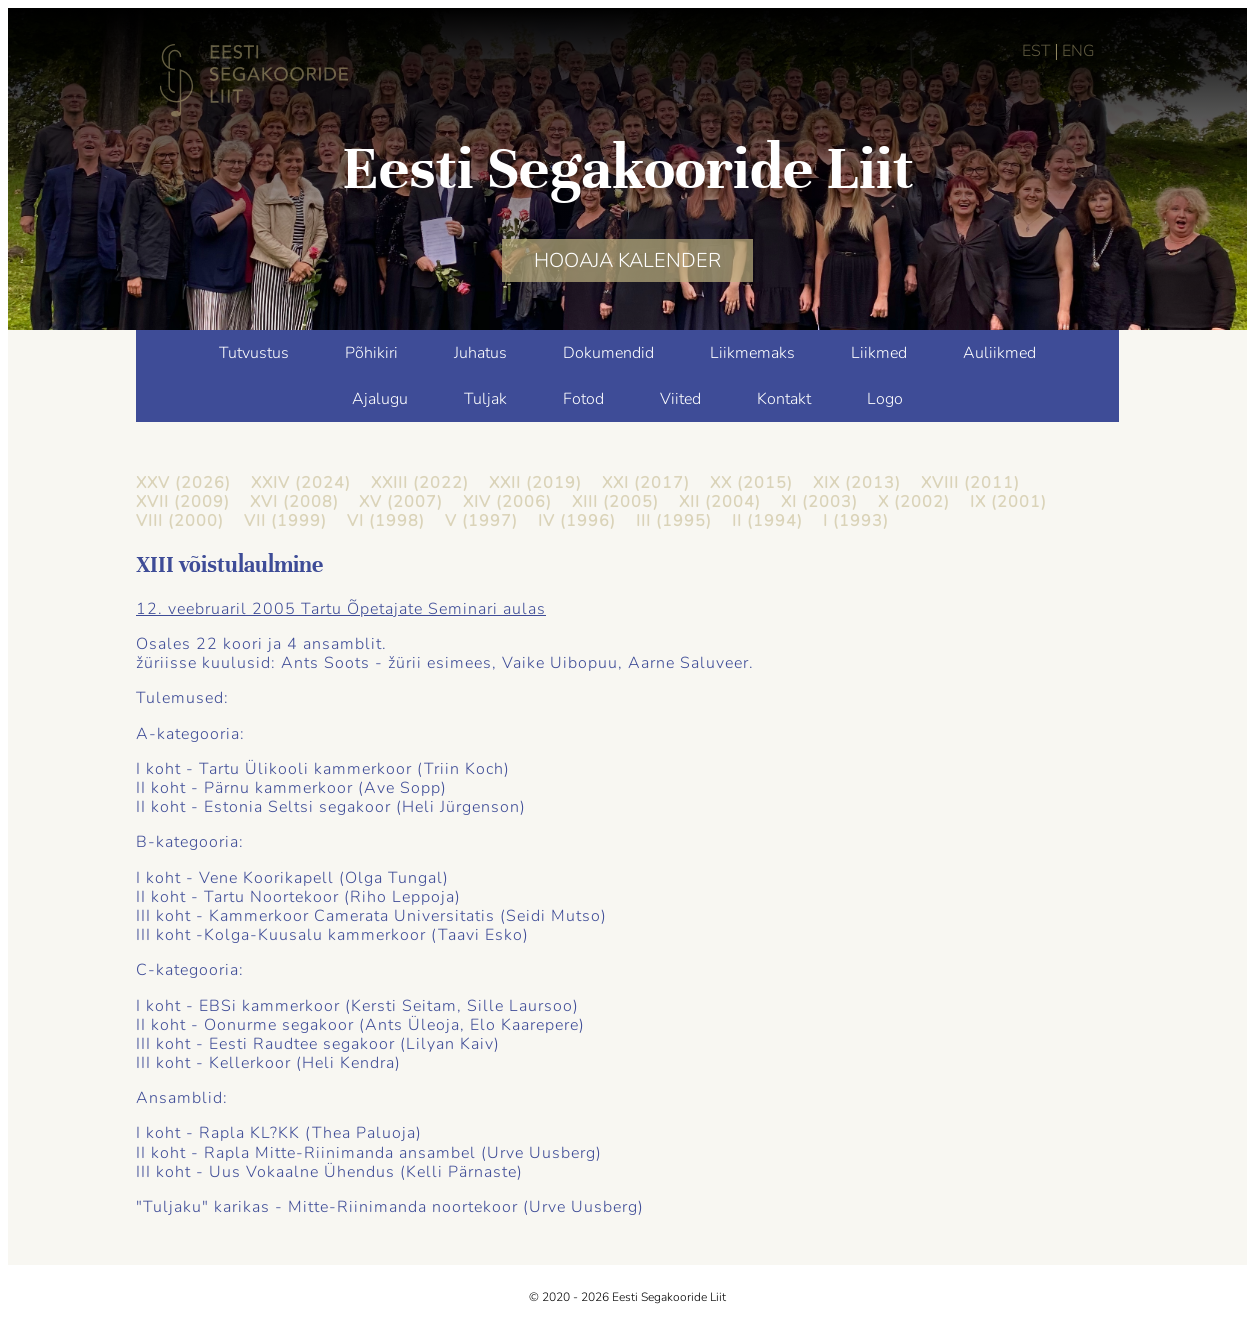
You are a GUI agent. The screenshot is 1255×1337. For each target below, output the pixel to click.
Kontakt (784, 399)
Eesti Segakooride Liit (628, 168)
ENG (1078, 51)
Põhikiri (371, 353)
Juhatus (480, 353)
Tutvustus (254, 353)
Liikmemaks (752, 353)
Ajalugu (380, 399)
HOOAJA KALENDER (627, 260)
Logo (885, 399)
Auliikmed (999, 353)
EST (1036, 51)
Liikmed (879, 353)
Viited (680, 399)
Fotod (583, 399)
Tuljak (485, 399)
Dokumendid (608, 353)
